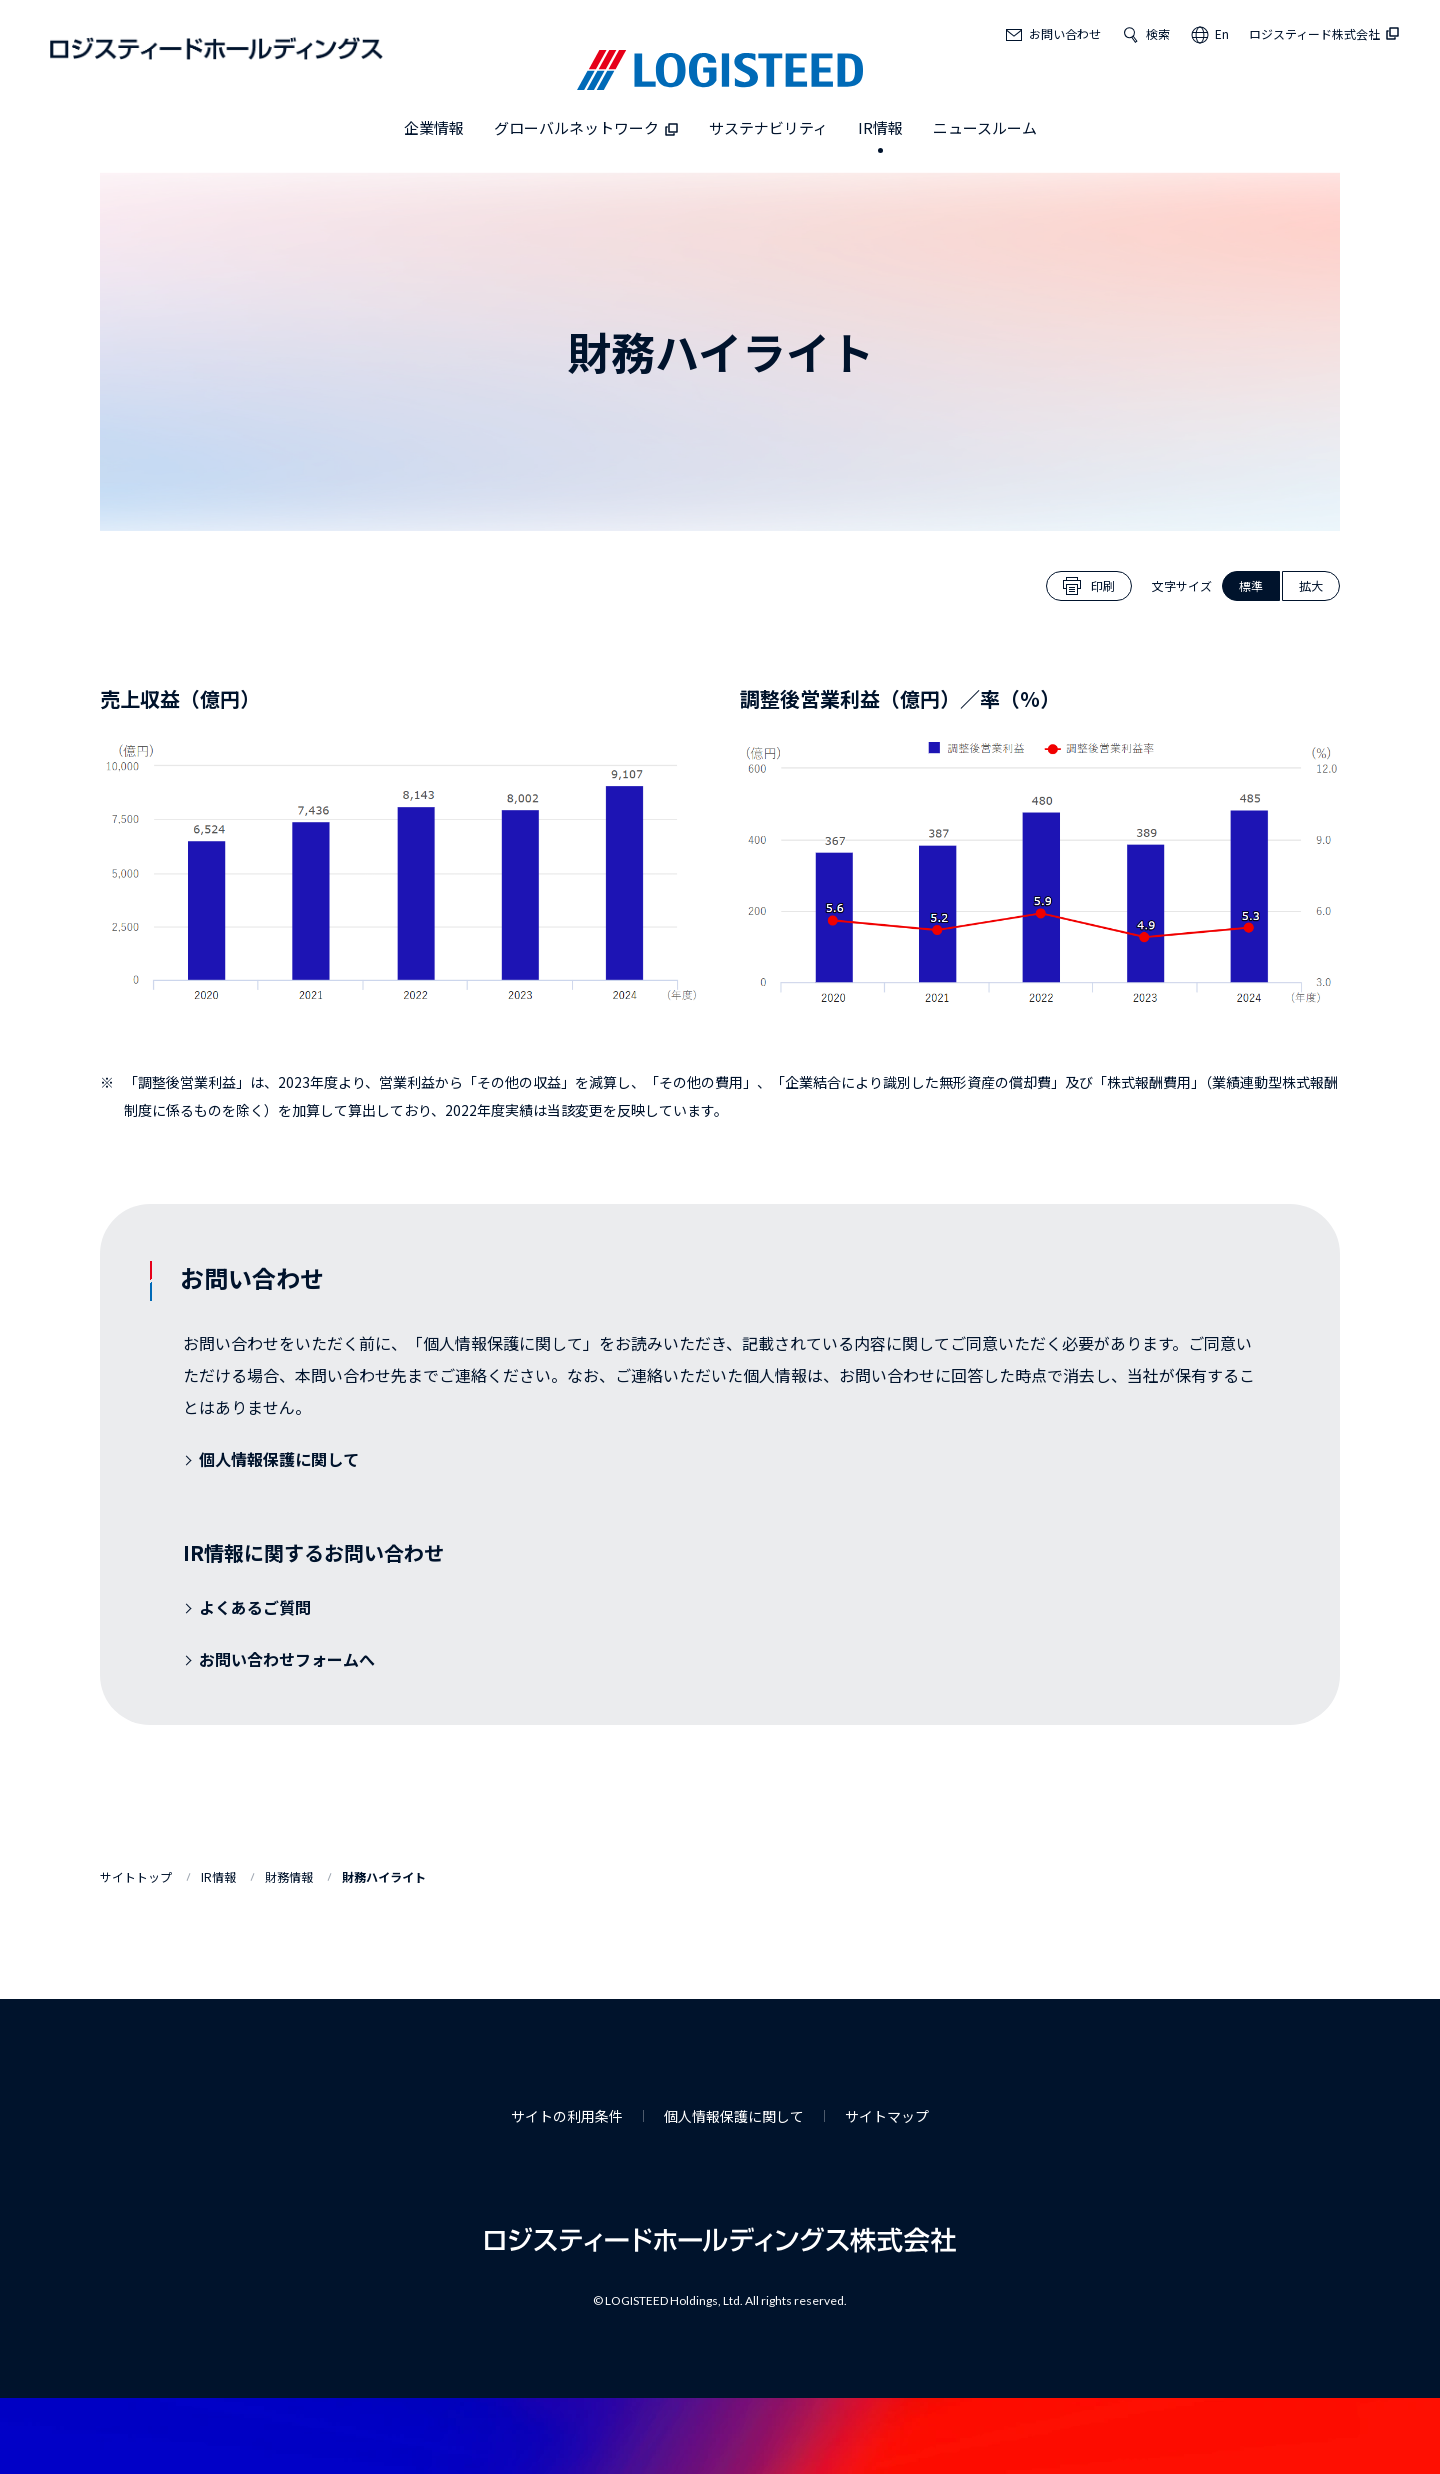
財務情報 (289, 1876)
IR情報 (218, 1876)
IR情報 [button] (880, 127)
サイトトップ (136, 1876)
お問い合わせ (1065, 33)
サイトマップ (887, 2116)
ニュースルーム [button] (985, 127)
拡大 (1311, 585)
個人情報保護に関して (734, 2116)
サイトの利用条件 (567, 2116)
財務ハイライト (384, 1876)
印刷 (1103, 585)
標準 (1251, 585)
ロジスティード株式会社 (1324, 33)
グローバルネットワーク (586, 127)
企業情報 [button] (434, 127)
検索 (1158, 33)
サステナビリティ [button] (768, 127)
